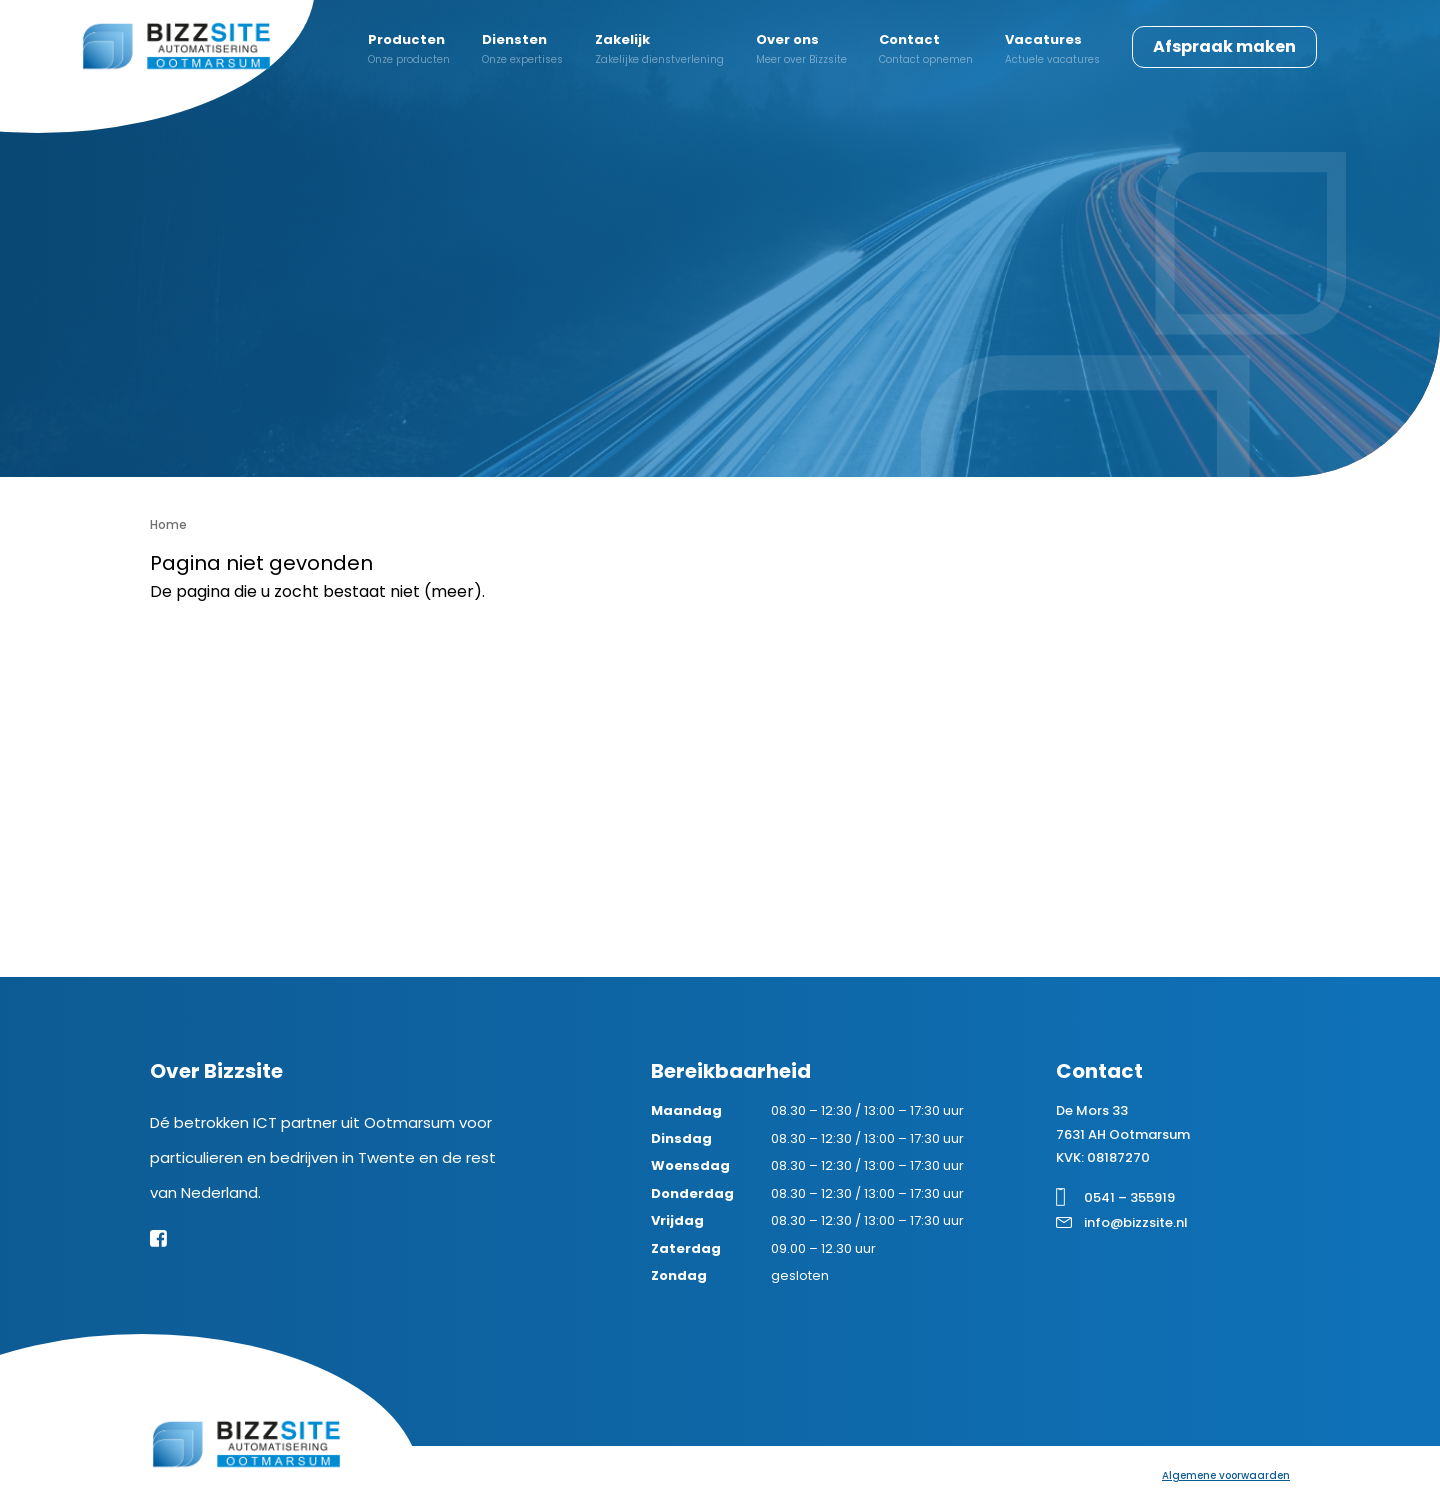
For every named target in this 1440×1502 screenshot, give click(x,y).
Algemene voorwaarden (1226, 1475)
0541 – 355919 (1129, 1197)
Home (168, 524)
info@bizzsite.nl (1136, 1222)
